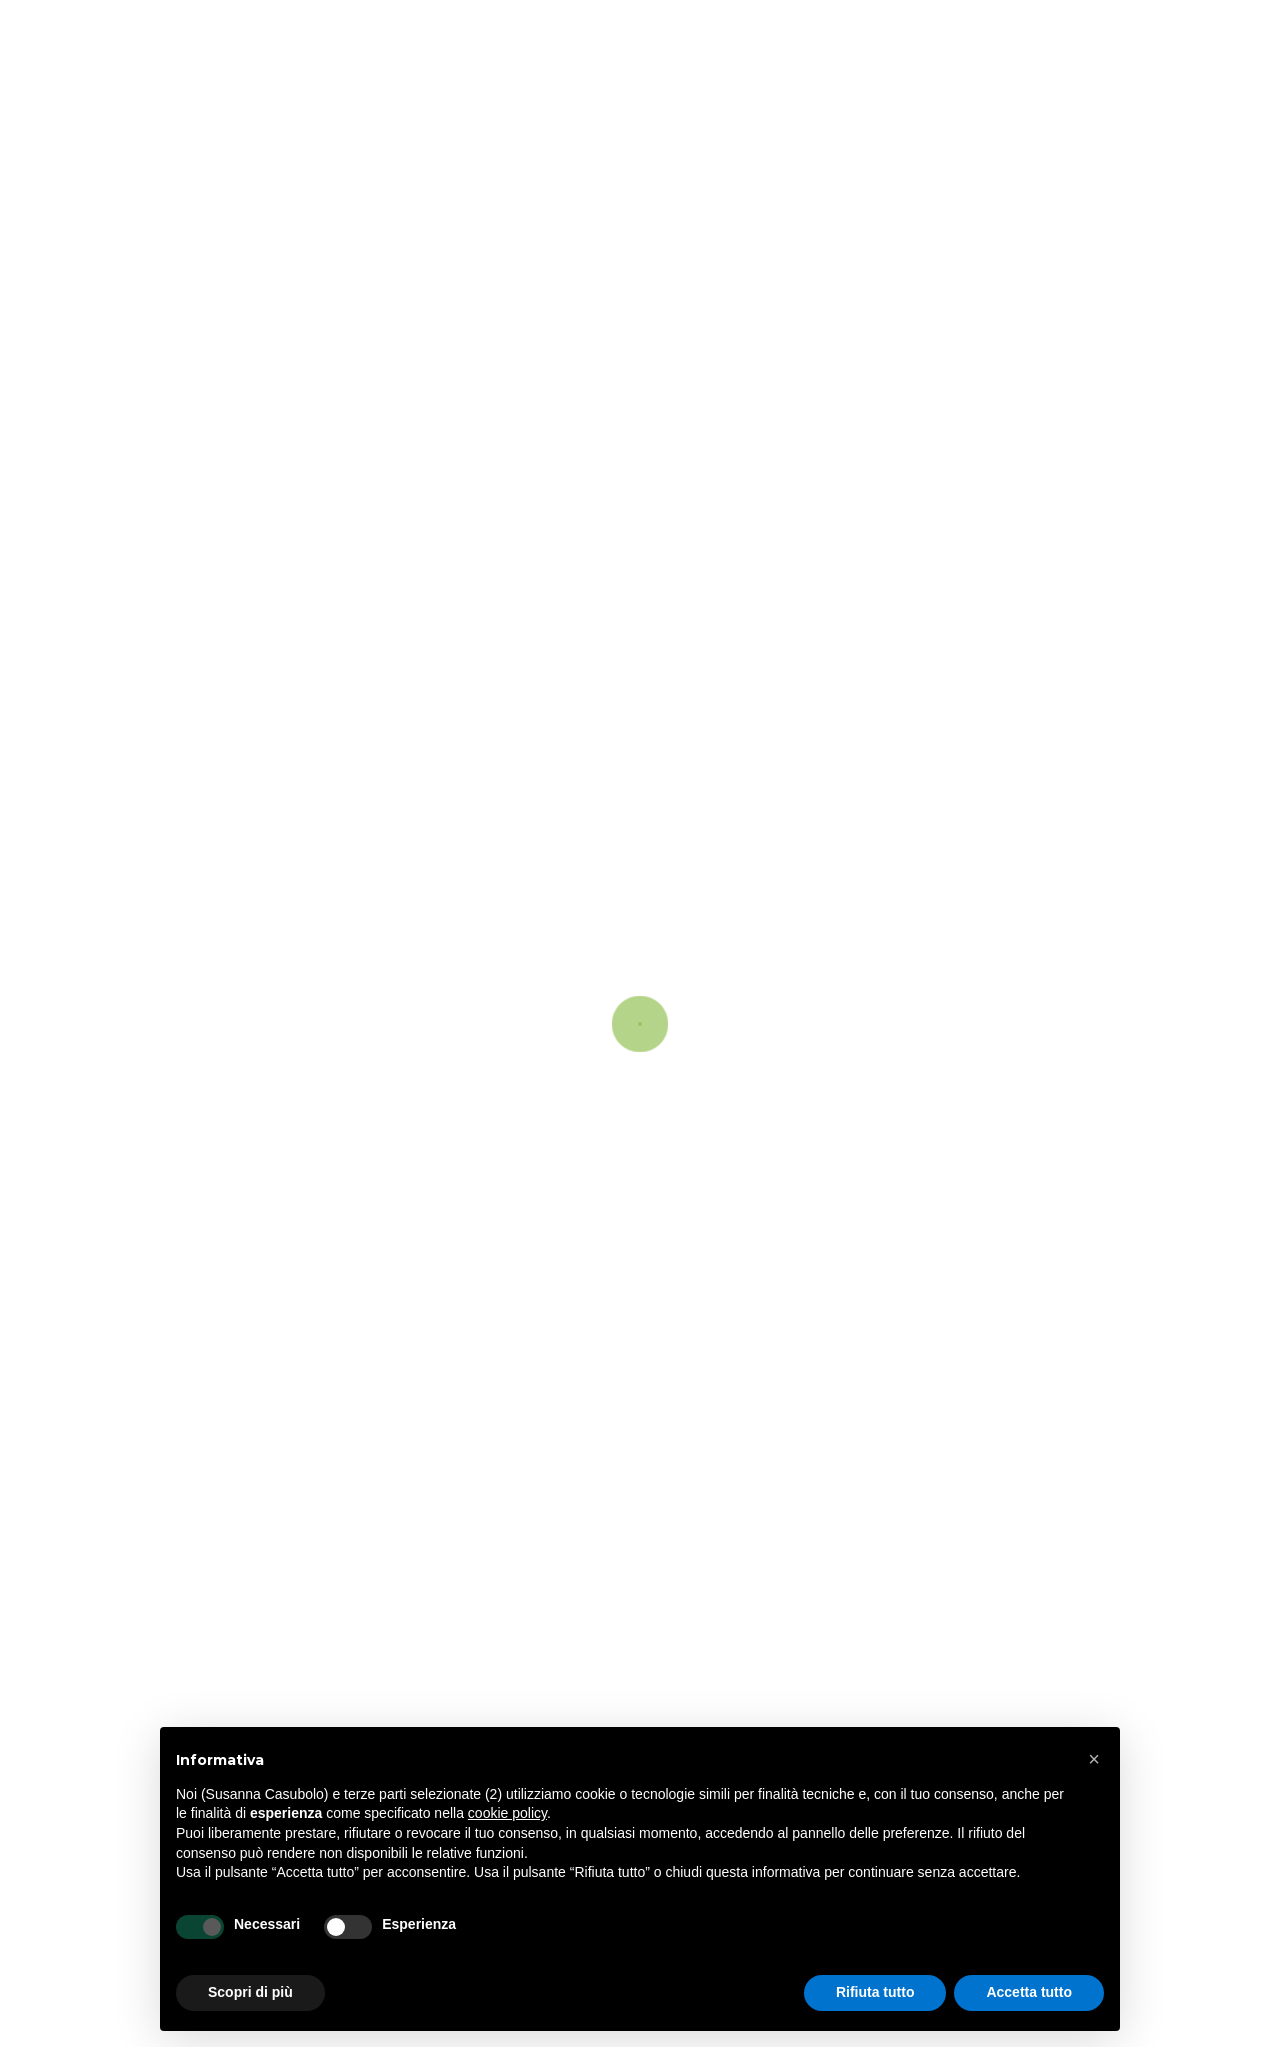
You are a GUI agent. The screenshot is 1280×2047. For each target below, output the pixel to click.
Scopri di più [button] (250, 1992)
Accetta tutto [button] (1029, 1992)
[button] (1094, 1759)
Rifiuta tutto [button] (875, 1992)
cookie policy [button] (507, 1813)
